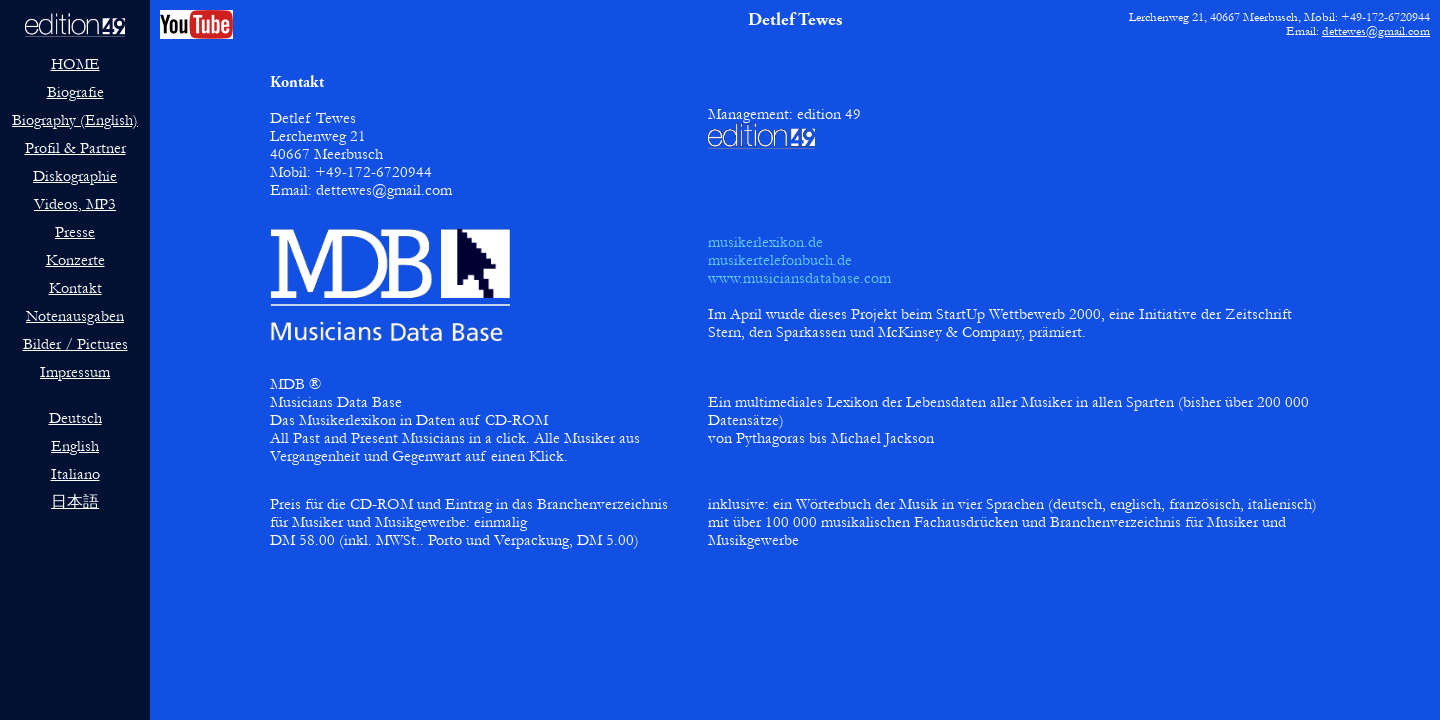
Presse (75, 232)
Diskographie (75, 176)
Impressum (75, 372)
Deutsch (75, 418)
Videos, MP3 (75, 204)
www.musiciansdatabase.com (799, 278)
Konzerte (75, 260)
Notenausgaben (75, 316)
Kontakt (75, 288)
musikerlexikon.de (765, 242)
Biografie (75, 92)
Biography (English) (75, 120)
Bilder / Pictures (75, 344)
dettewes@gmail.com (1376, 31)
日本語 (75, 502)
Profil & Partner (75, 148)
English (75, 446)
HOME (75, 64)
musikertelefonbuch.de (780, 260)
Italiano (75, 474)
